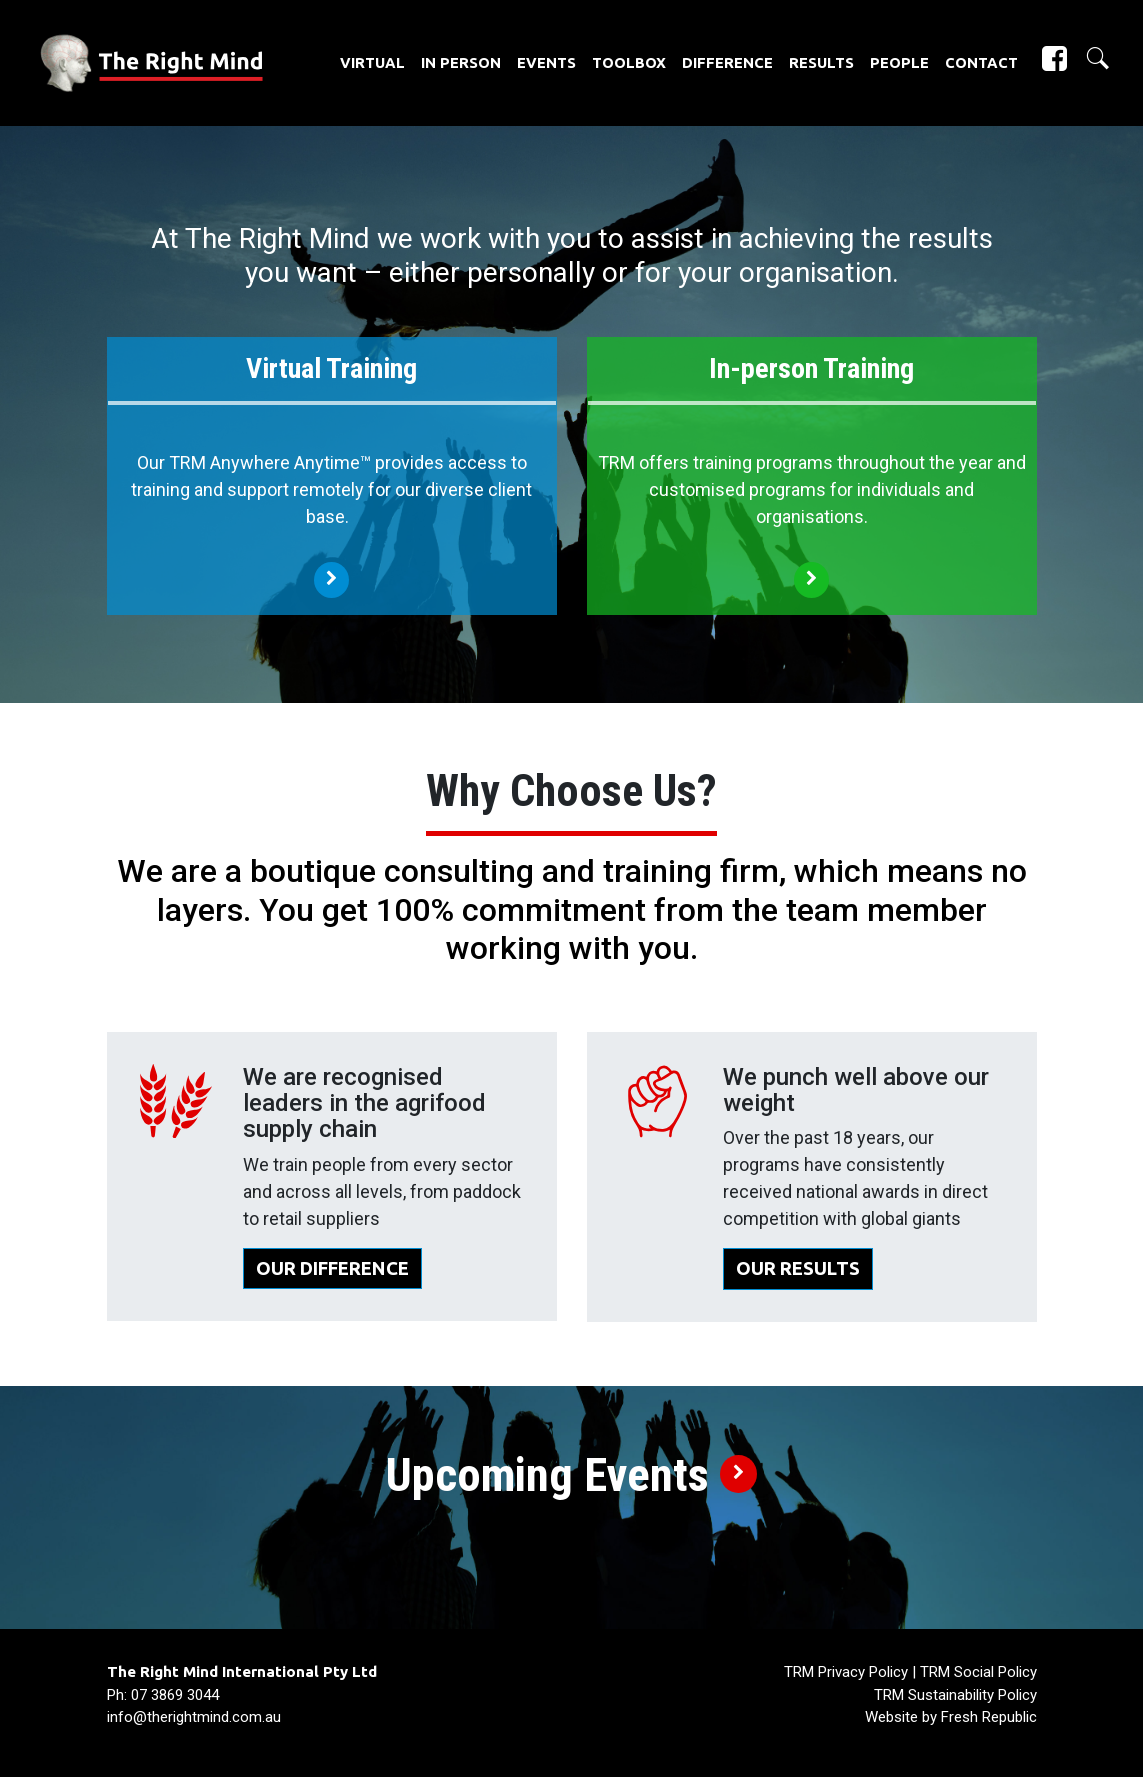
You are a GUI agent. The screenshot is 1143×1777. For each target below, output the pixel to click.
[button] (1089, 58)
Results (821, 62)
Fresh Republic (989, 1717)
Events (546, 62)
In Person (461, 62)
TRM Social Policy (978, 1672)
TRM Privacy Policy (846, 1672)
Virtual (372, 62)
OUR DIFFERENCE (332, 1268)
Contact (981, 62)
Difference (727, 62)
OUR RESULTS (798, 1268)
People (899, 62)
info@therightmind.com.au (194, 1717)
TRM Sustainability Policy (955, 1695)
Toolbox (629, 62)
